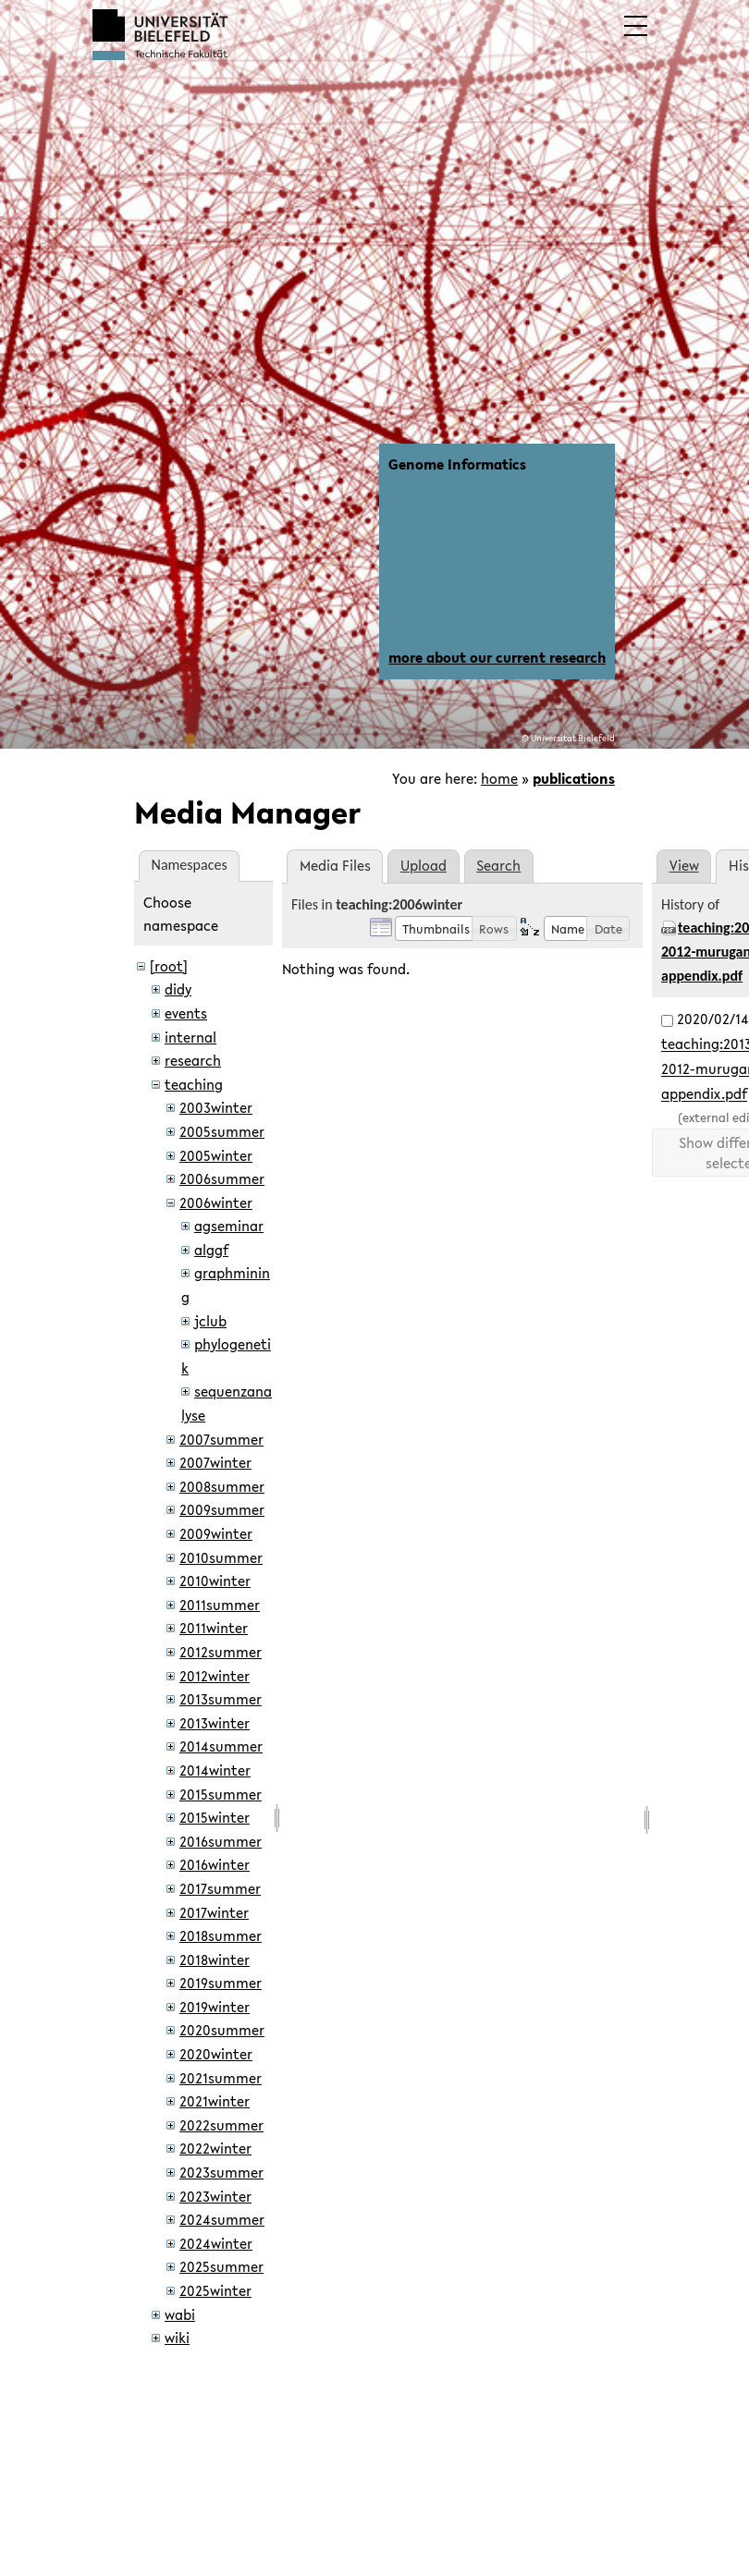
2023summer (221, 2172)
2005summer (221, 1131)
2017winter (214, 1912)
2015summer (220, 1794)
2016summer (220, 1841)
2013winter (214, 1723)
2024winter (215, 2243)
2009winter (215, 1533)
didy (178, 989)
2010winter (215, 1580)
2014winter (215, 1770)
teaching (194, 1084)
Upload (423, 865)
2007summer (221, 1439)
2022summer (221, 2125)
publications (574, 778)
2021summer (220, 2078)
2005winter (215, 1155)
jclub (210, 1321)
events (186, 1013)
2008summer (221, 1486)
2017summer (220, 1888)
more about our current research (497, 657)
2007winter (215, 1462)
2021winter (214, 2101)
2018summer (220, 1935)
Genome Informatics (457, 464)
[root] (169, 966)
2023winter (215, 2196)
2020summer (221, 2030)
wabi (180, 2314)
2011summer (219, 1604)
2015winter (214, 1817)
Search (498, 865)
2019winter (214, 2006)
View (684, 865)
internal (190, 1037)
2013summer (220, 1699)
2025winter (215, 2290)
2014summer (221, 1746)
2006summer (221, 1178)
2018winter (214, 1959)
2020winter (215, 2054)
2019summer (220, 1982)
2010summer (221, 1557)
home (499, 778)
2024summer (221, 2219)
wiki (177, 2337)
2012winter (214, 1676)
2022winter (215, 2148)
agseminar (229, 1225)
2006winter (215, 1202)
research (193, 1060)
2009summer (221, 1509)
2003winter (215, 1107)
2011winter (213, 1628)
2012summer (220, 1652)
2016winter (214, 1864)
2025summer (221, 2266)
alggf (211, 1249)
